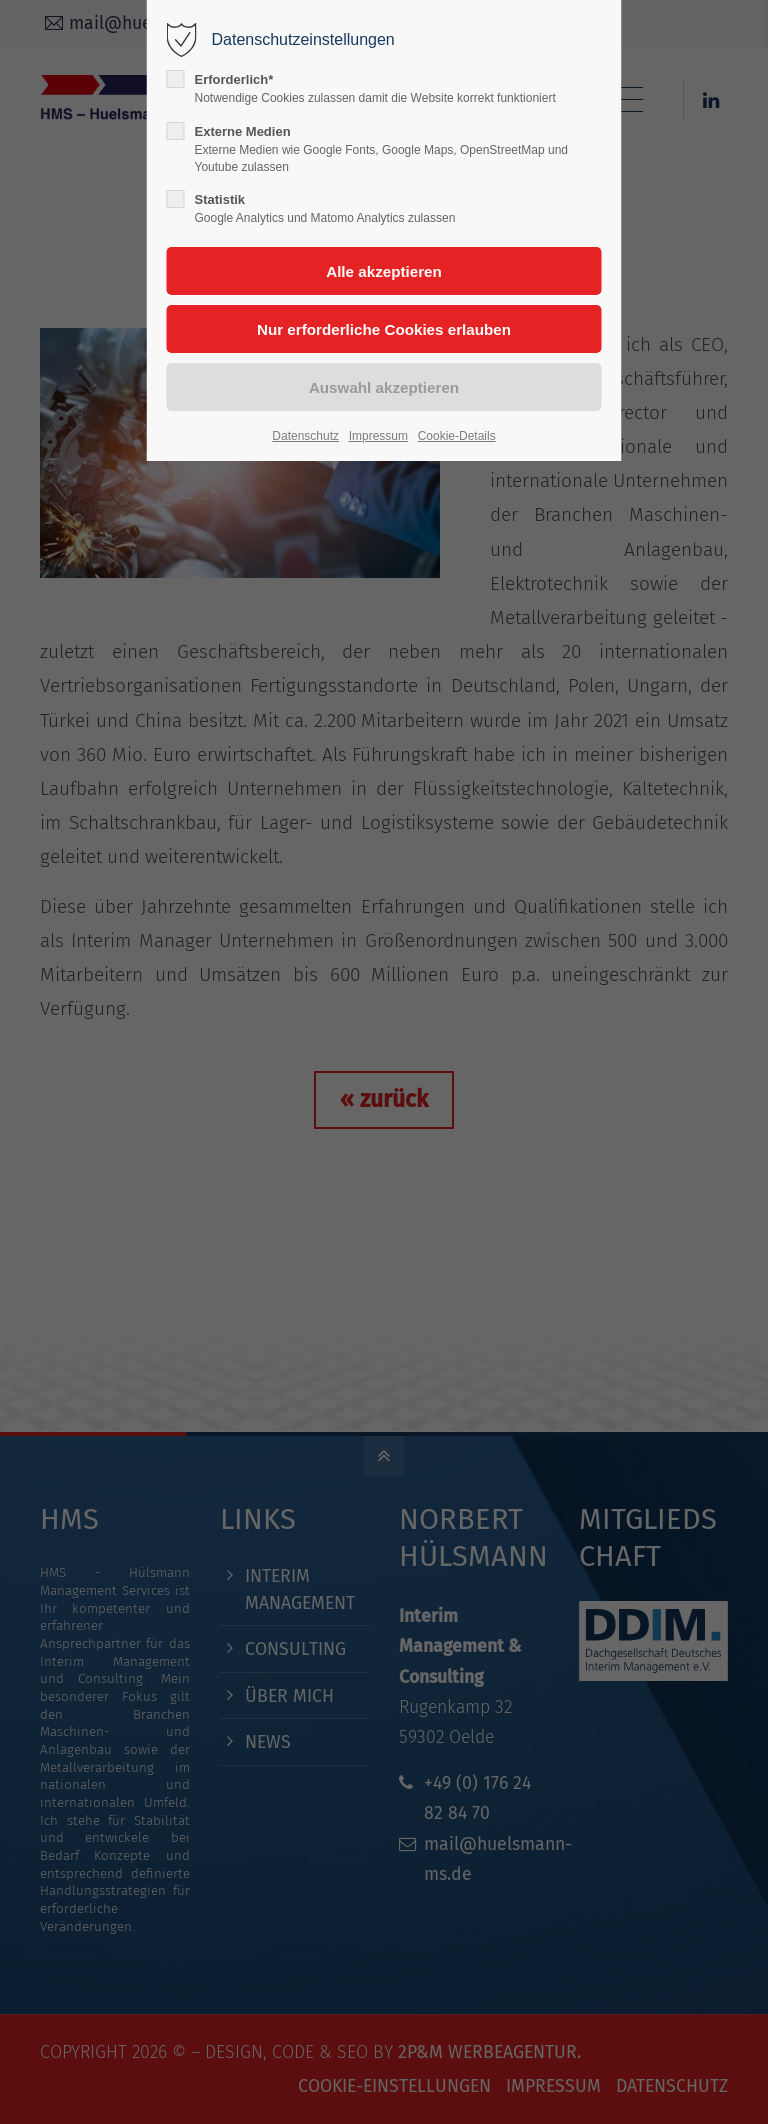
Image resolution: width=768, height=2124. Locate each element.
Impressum (378, 436)
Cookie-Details (457, 436)
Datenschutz (305, 436)
